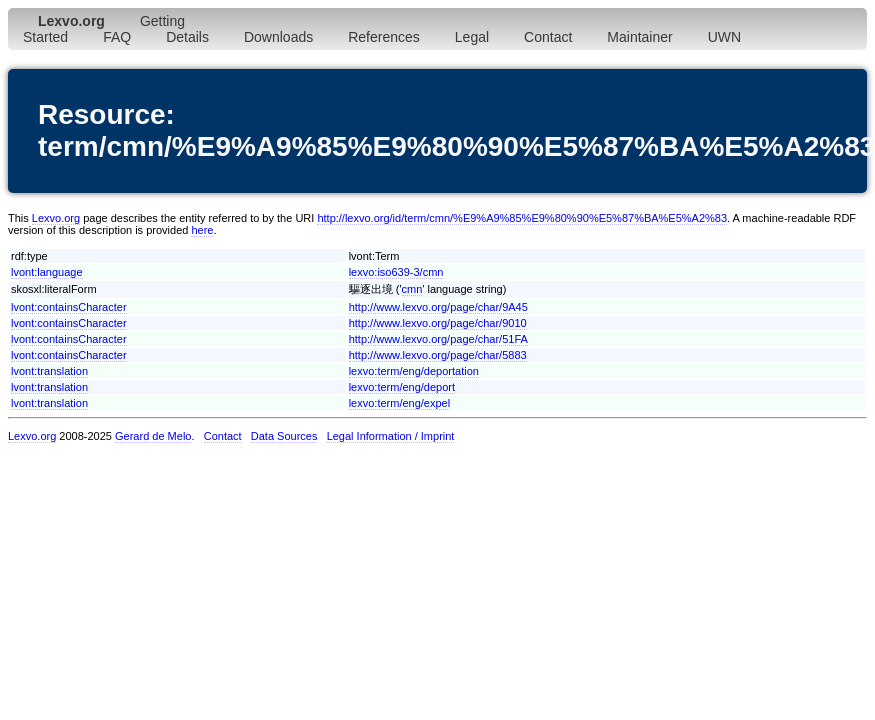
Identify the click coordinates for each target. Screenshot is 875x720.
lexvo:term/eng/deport (402, 387)
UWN (724, 37)
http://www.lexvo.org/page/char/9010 (438, 323)
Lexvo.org (56, 218)
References (384, 37)
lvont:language (47, 272)
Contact (548, 37)
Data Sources (284, 436)
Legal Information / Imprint (391, 436)
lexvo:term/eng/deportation (414, 371)
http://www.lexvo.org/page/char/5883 (438, 355)
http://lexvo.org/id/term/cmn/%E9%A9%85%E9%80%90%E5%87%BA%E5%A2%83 (522, 218)
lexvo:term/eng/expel (400, 403)
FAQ (117, 37)
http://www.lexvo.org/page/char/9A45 (438, 307)
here (202, 230)
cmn (412, 289)
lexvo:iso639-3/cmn (396, 272)
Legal (472, 37)
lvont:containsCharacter (69, 307)
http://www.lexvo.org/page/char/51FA (438, 339)
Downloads (278, 37)
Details (187, 37)
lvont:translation (49, 371)
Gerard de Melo (153, 436)
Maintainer (639, 37)
